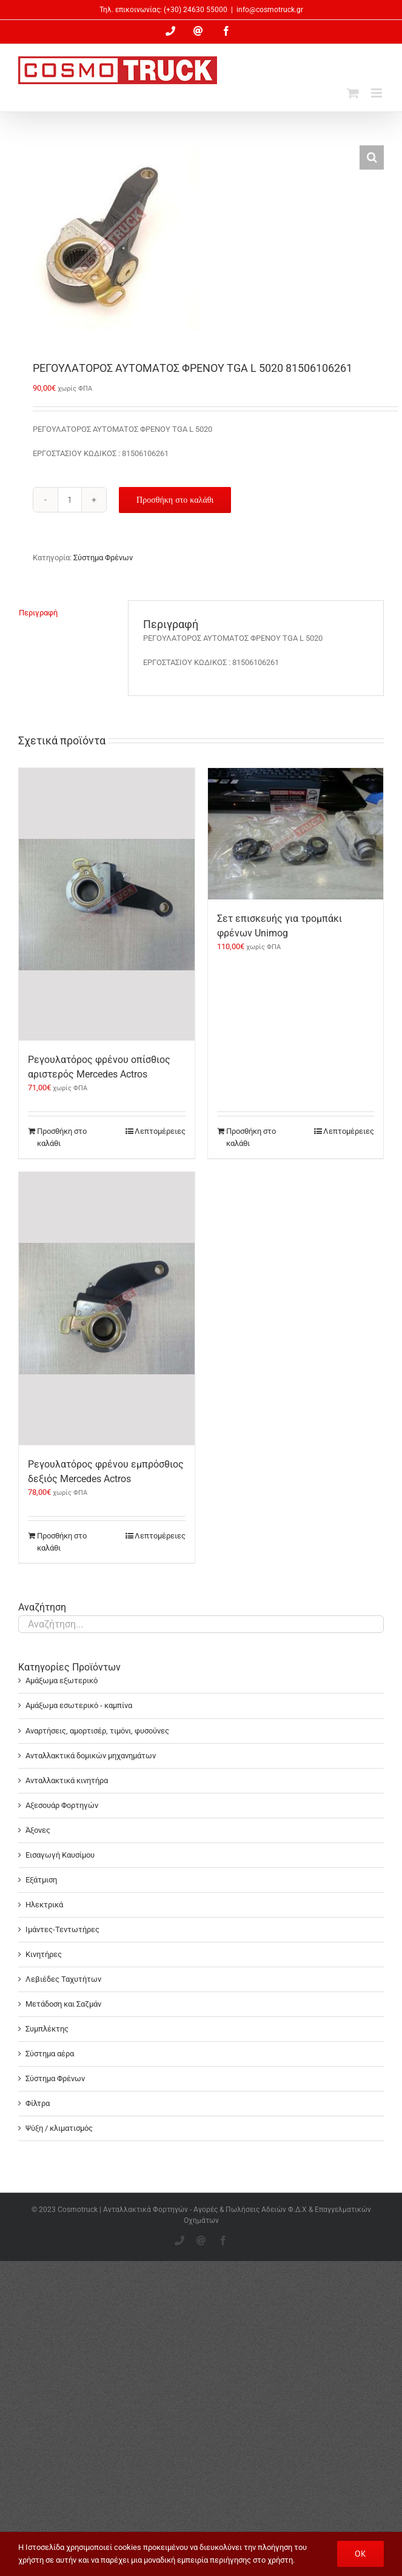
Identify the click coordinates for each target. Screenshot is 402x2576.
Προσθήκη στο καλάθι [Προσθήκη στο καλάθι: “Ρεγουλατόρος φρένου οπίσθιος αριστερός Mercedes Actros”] (62, 1137)
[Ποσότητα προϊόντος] (70, 500)
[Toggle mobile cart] (353, 93)
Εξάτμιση (41, 1879)
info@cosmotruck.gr (269, 9)
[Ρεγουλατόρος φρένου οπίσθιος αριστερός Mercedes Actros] (107, 904)
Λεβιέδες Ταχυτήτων (63, 1979)
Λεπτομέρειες (160, 1131)
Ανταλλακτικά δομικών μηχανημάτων (90, 1755)
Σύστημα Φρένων (103, 557)
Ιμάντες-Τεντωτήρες (62, 1929)
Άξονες (37, 1830)
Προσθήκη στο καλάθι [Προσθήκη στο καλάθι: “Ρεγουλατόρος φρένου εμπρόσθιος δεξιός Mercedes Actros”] (62, 1541)
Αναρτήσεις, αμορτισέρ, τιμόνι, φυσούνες (97, 1730)
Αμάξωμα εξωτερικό (61, 1680)
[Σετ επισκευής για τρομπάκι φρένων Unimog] (296, 833)
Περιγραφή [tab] (38, 612)
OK (360, 2553)
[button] (372, 157)
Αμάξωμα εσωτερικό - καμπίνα (78, 1705)
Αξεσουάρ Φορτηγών (61, 1805)
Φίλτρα (37, 2103)
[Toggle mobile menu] (377, 93)
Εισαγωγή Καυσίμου (60, 1854)
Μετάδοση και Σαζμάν (63, 2003)
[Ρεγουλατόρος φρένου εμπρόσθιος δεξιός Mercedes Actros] (107, 1308)
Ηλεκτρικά (44, 1904)
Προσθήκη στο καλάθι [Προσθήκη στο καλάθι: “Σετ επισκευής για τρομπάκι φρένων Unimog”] (251, 1137)
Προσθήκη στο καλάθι (174, 499)
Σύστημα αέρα (49, 2053)
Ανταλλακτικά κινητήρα (66, 1780)
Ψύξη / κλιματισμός (59, 2128)
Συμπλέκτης (47, 2028)
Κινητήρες (43, 1954)
